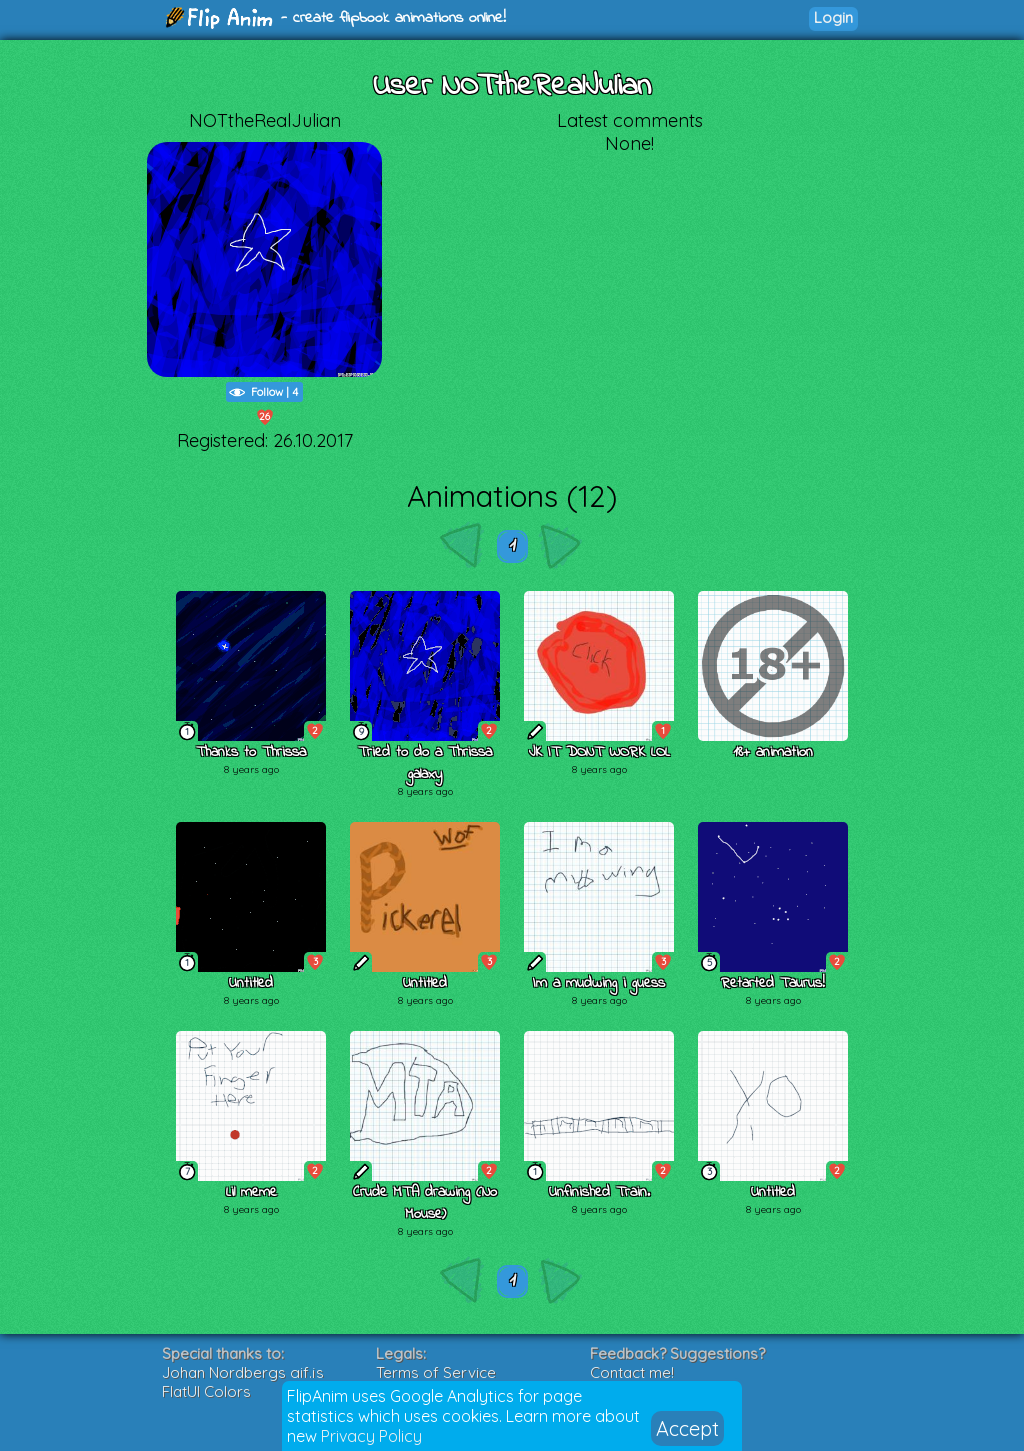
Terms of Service (436, 1372)
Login (833, 17)
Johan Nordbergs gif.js (243, 1372)
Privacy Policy (371, 1436)
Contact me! (632, 1372)
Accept (687, 1428)
